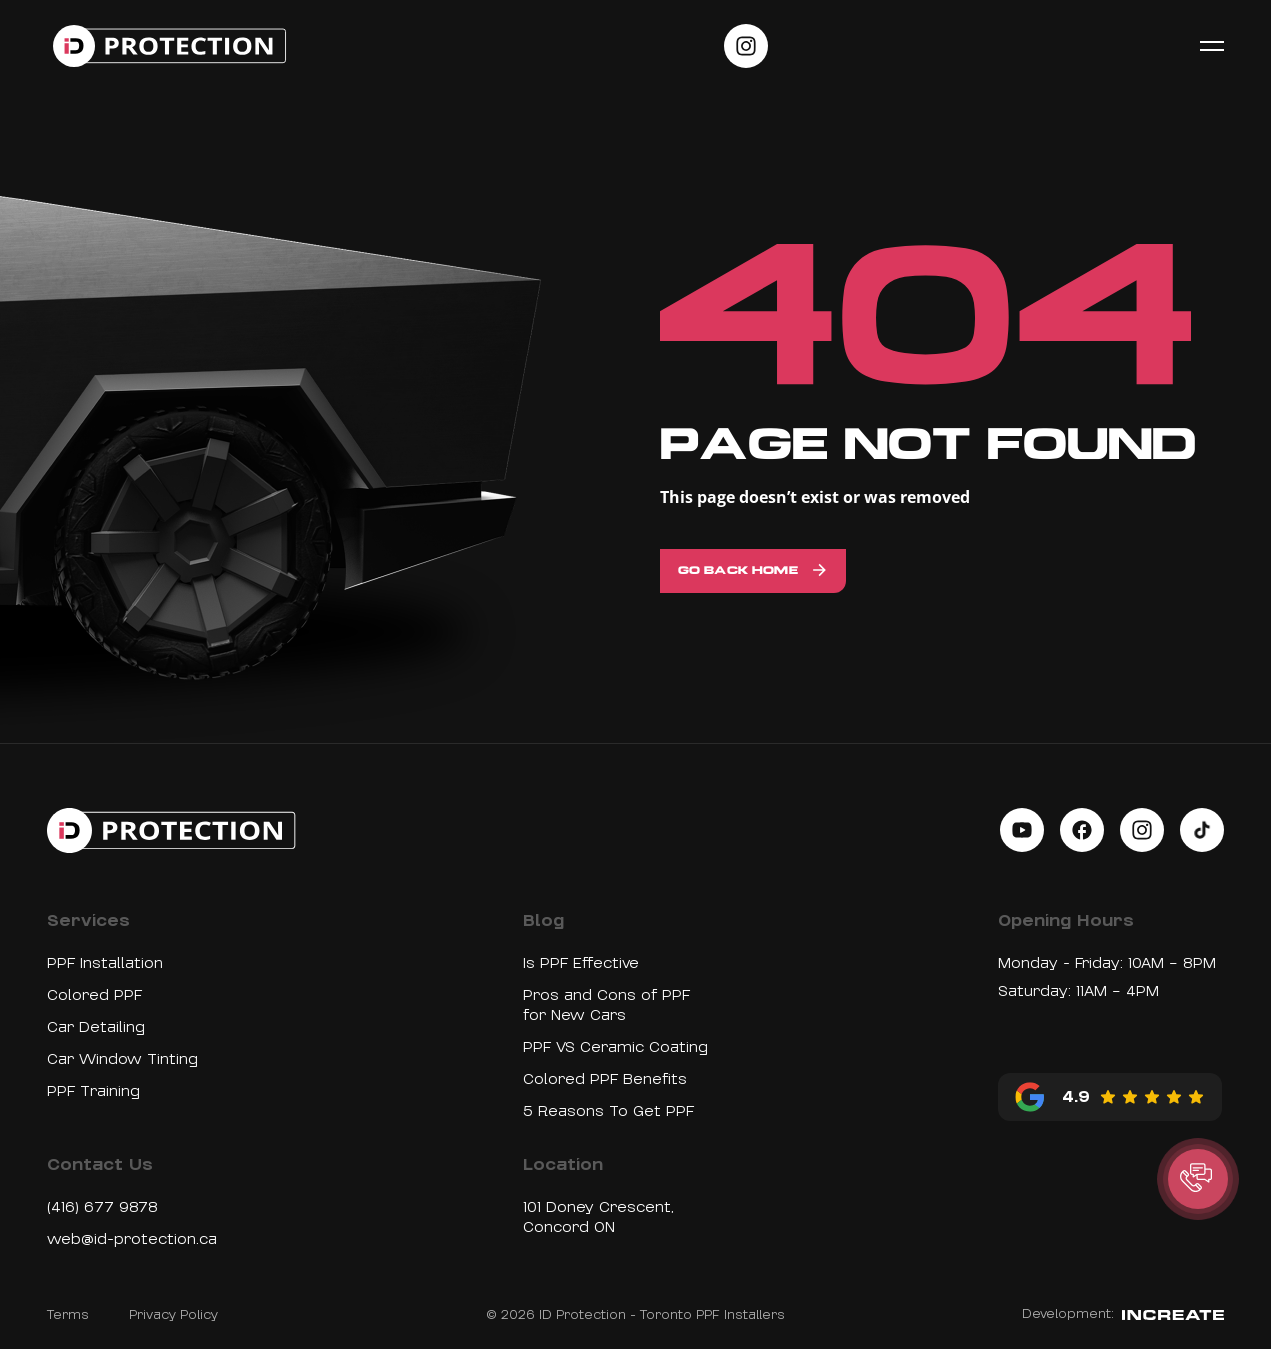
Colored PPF (94, 995)
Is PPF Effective (581, 963)
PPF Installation (105, 963)
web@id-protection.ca (132, 1239)
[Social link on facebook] (1082, 830)
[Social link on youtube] (1022, 830)
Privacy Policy (173, 1315)
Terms (68, 1315)
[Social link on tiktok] (1202, 830)
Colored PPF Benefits (605, 1079)
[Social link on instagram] (746, 46)
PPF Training (93, 1091)
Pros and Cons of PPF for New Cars (606, 1005)
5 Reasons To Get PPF (608, 1111)
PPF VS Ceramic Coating (615, 1047)
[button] (1198, 1179)
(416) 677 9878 (102, 1207)
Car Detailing (96, 1027)
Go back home (738, 571)
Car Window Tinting (122, 1059)
